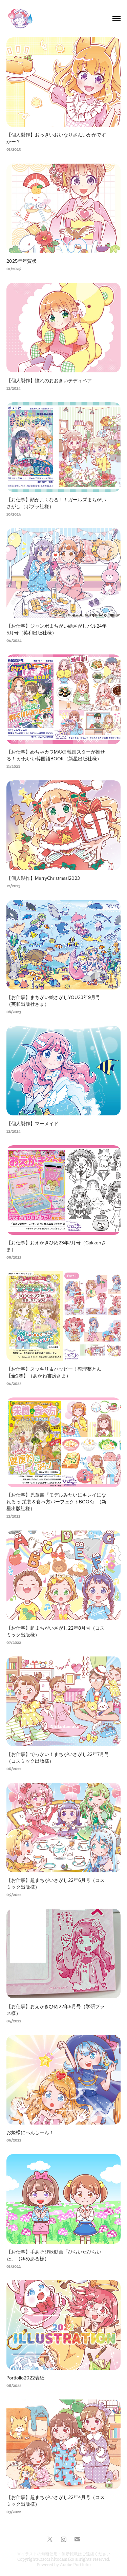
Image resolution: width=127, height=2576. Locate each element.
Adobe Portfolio (75, 2565)
